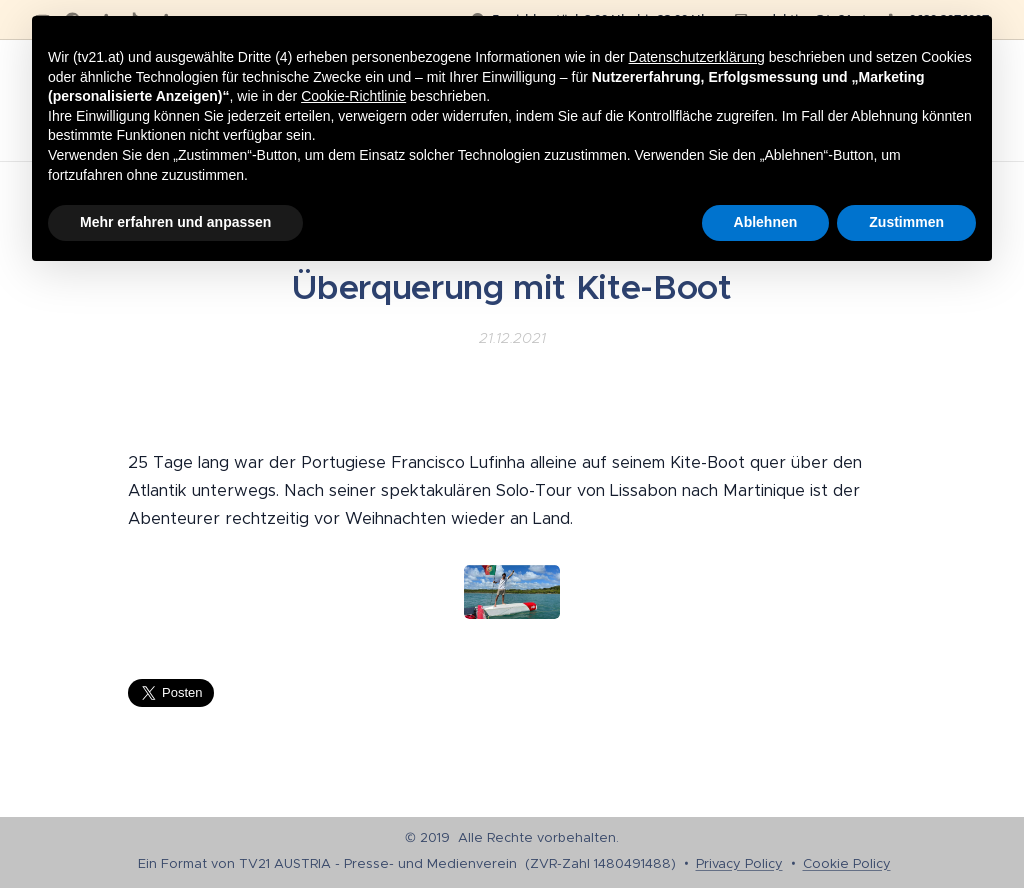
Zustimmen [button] (906, 222)
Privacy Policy (739, 863)
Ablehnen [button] (766, 222)
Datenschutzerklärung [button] (697, 57)
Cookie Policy (847, 863)
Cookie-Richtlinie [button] (353, 96)
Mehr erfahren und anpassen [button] (175, 222)
